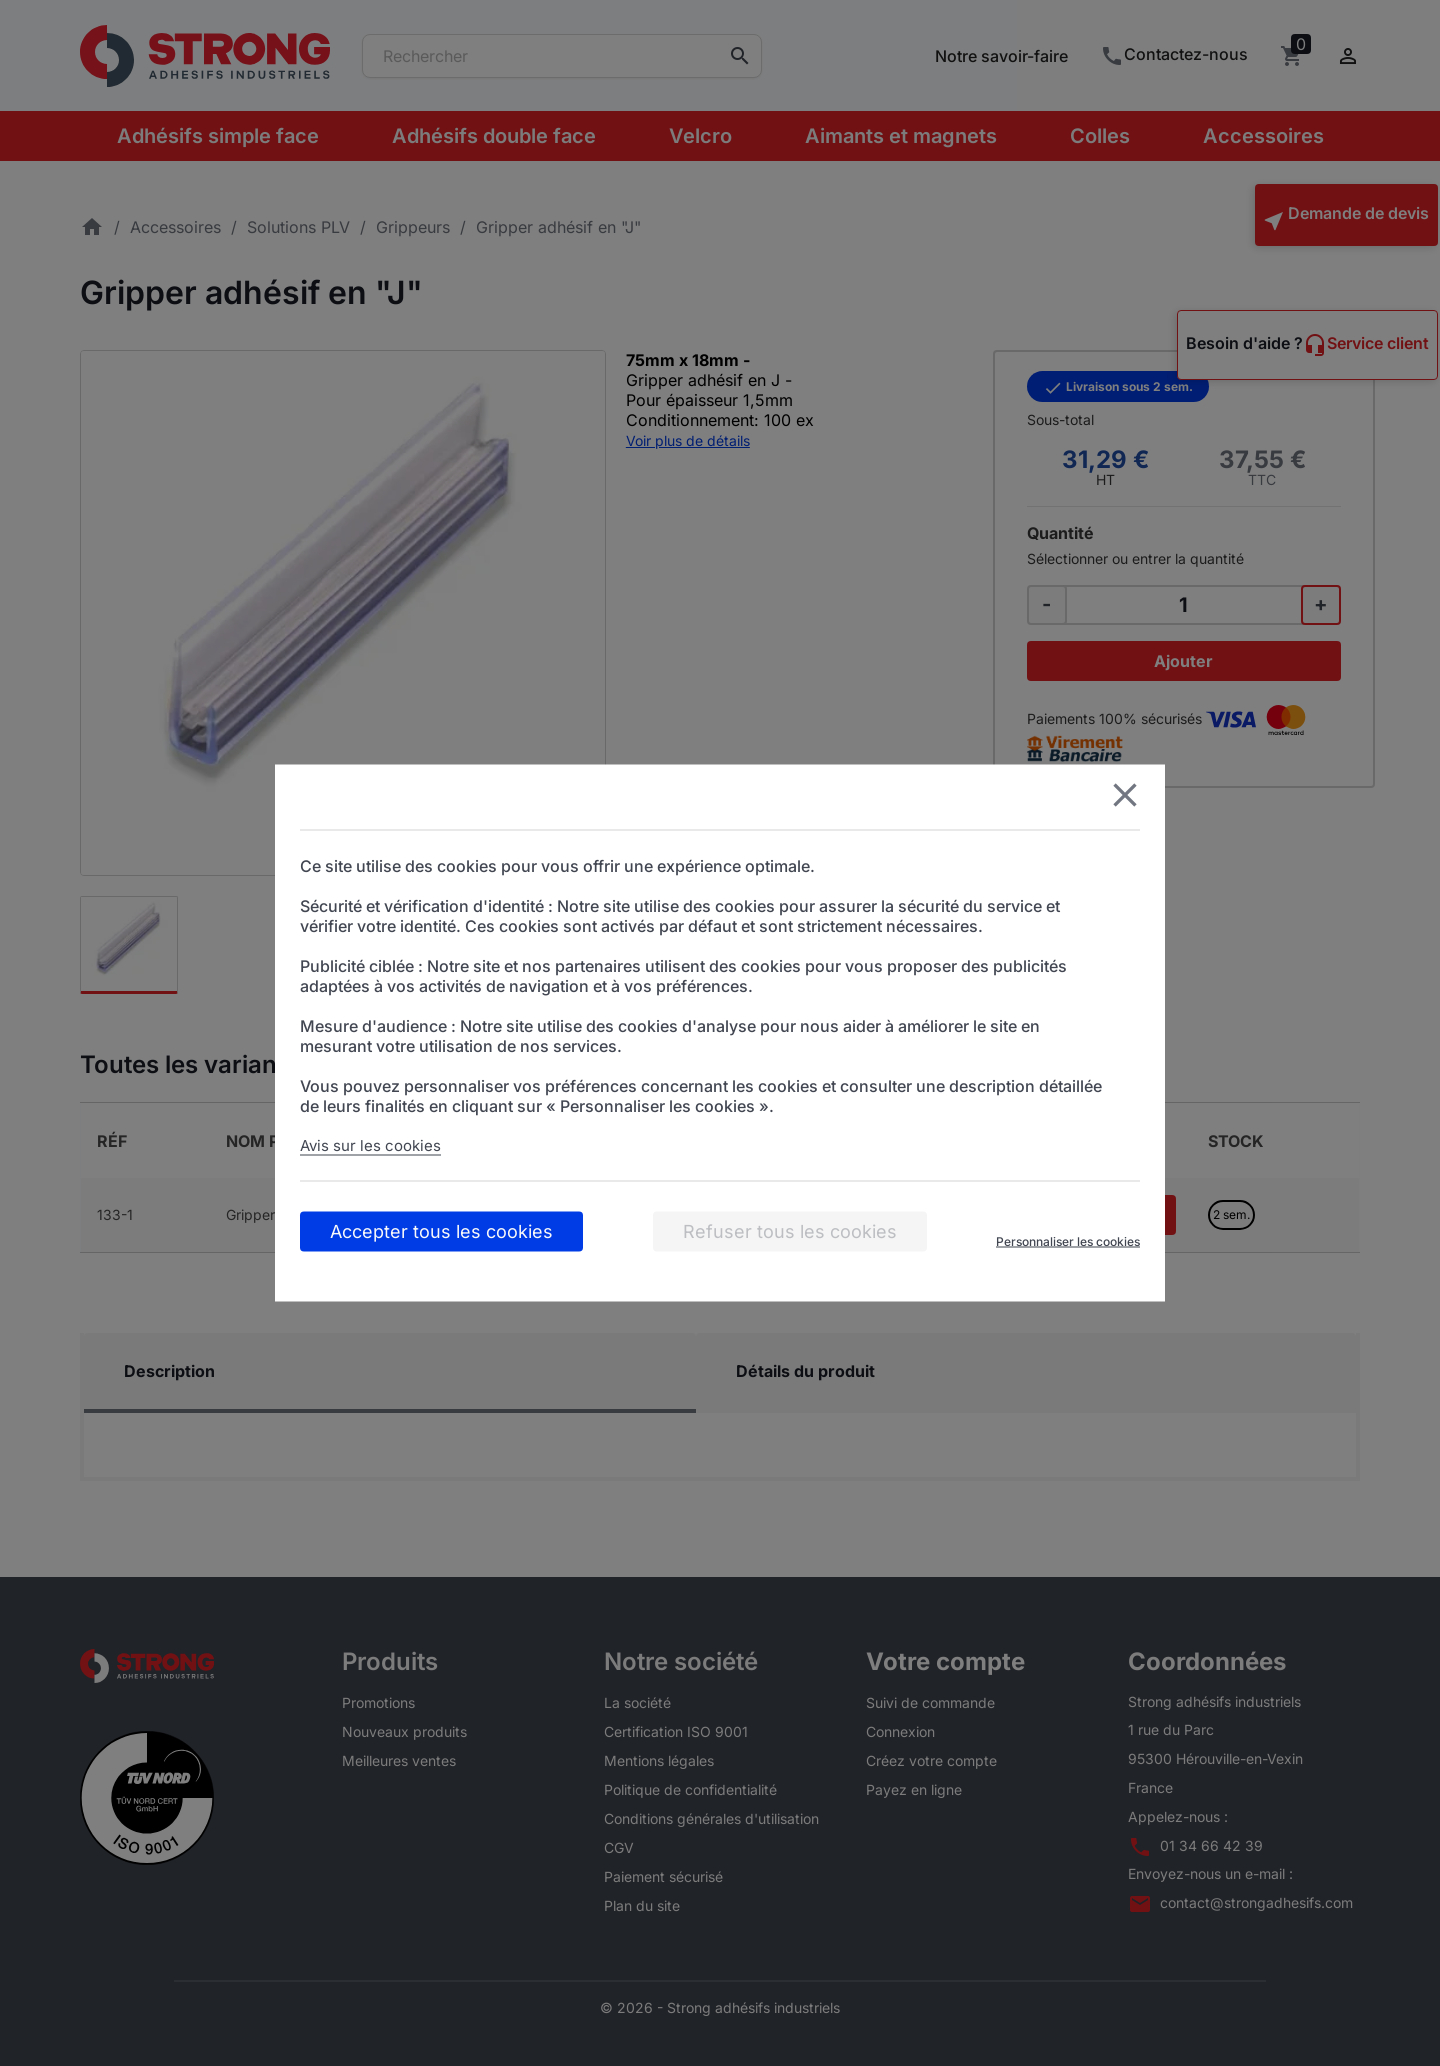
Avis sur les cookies (370, 1145)
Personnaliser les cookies (1068, 1241)
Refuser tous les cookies (790, 1231)
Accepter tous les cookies (441, 1231)
